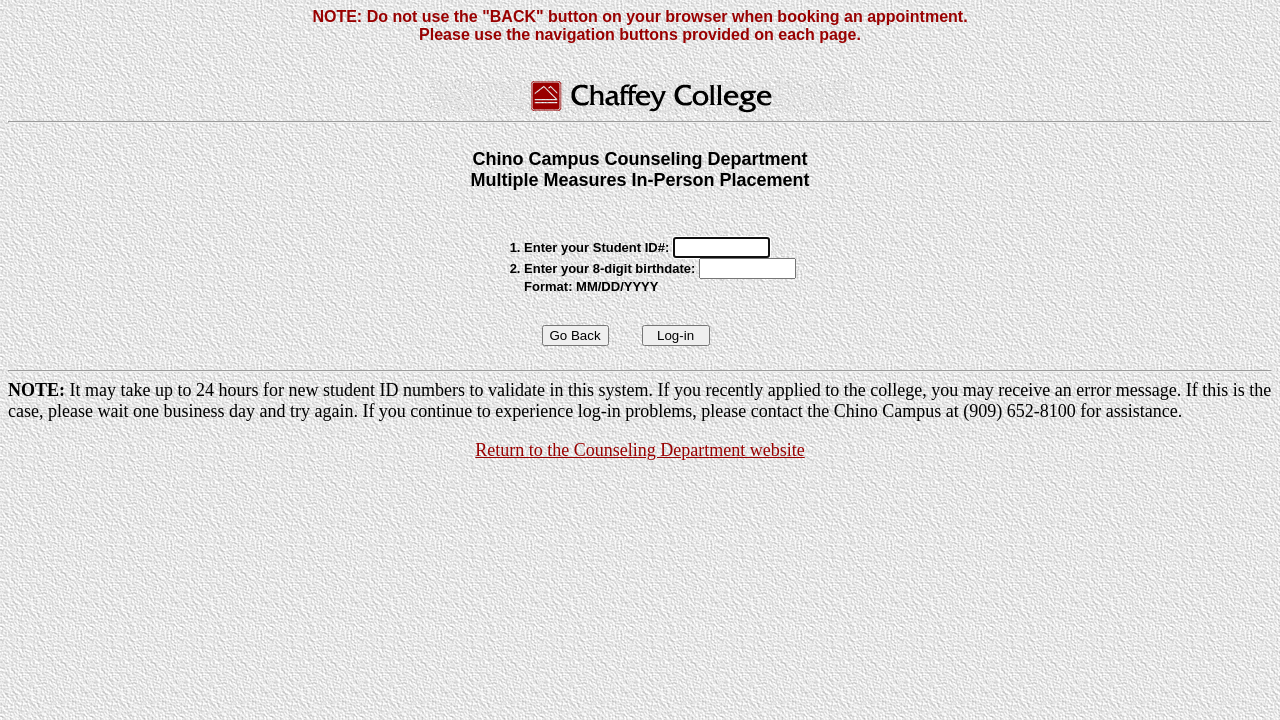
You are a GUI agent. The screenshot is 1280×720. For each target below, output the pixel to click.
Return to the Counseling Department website (639, 450)
